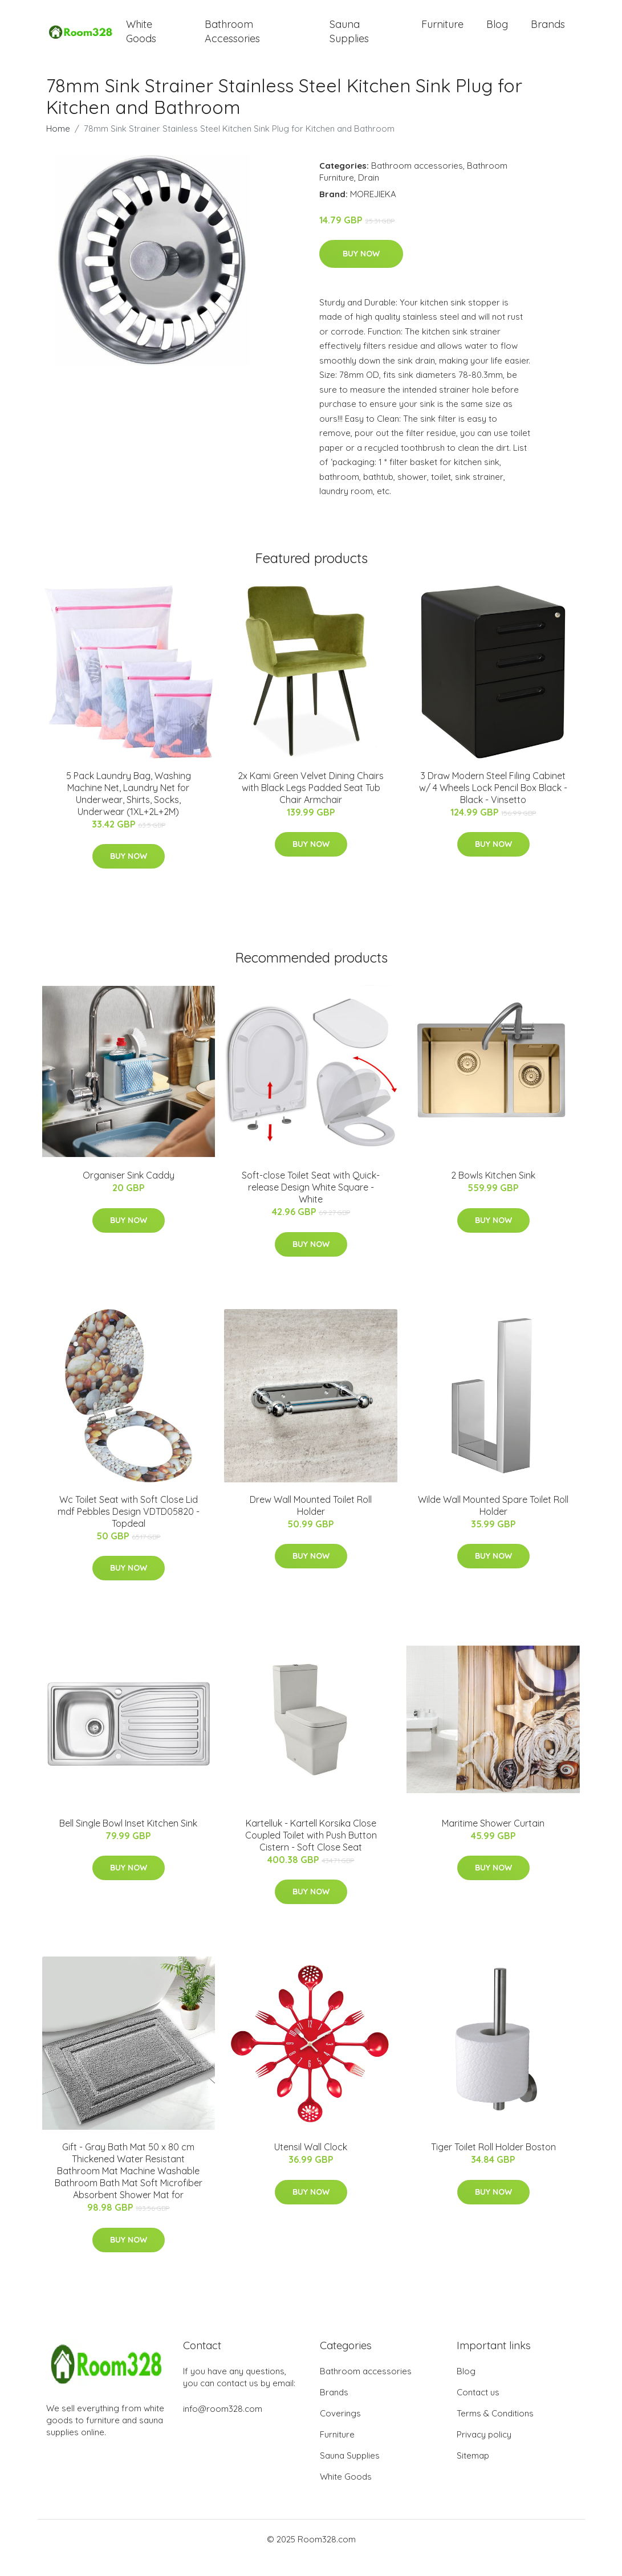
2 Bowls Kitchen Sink (493, 1192)
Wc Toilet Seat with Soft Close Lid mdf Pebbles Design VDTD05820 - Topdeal (129, 1528)
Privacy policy (484, 2451)
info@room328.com (222, 2425)
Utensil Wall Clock (310, 2164)
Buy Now (361, 271)
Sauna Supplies (349, 40)
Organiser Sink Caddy (128, 1192)
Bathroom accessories (417, 182)
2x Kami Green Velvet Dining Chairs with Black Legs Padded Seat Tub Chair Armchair (311, 804)
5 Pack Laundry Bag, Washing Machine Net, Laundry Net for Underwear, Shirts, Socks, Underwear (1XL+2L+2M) (128, 810)
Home (58, 145)
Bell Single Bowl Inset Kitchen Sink (128, 1840)
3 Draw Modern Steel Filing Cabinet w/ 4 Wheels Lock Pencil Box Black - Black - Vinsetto (493, 804)
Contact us (478, 2409)
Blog (497, 32)
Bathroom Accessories (232, 40)
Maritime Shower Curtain (493, 1840)
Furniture (442, 32)
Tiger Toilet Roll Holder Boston (493, 2164)
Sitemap (473, 2472)
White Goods (141, 40)
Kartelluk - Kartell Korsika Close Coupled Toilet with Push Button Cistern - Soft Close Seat (311, 1852)
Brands (548, 32)
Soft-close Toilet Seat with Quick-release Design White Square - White (311, 1204)
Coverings (340, 2430)
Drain (368, 194)
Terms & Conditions (495, 2430)
